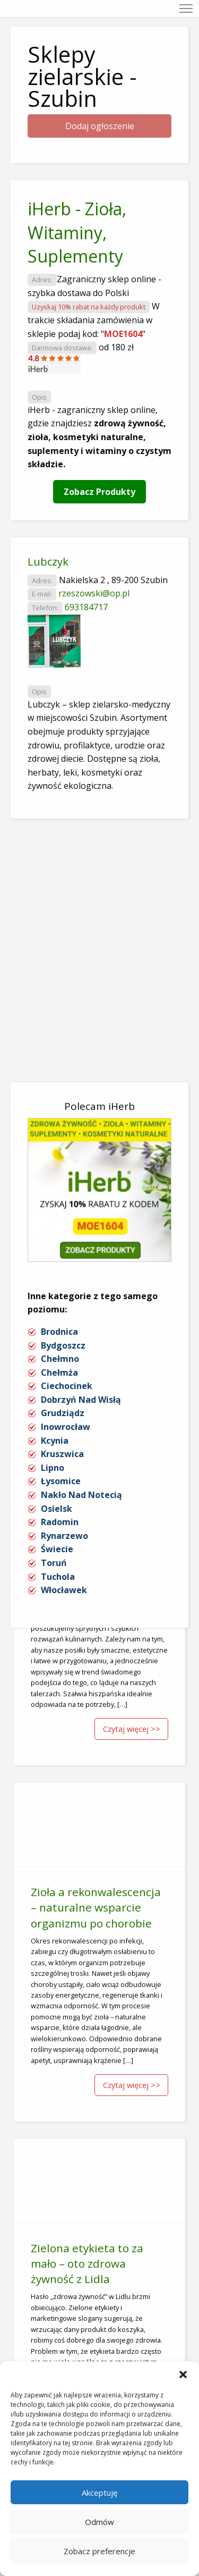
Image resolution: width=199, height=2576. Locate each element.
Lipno (52, 1468)
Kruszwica (62, 1454)
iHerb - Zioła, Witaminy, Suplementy (77, 232)
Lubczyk (48, 561)
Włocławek (64, 1590)
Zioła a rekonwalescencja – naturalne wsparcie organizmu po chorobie (96, 1907)
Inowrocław (65, 1427)
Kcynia (54, 1440)
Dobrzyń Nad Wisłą (81, 1399)
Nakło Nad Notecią (81, 1495)
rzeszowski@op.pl (93, 593)
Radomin (60, 1522)
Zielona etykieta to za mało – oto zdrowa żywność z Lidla (87, 2263)
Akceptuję (99, 2492)
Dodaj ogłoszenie (99, 126)
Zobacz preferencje (99, 2551)
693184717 (86, 607)
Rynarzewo (64, 1536)
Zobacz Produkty (99, 492)
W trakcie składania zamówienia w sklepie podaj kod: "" (94, 319)
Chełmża (59, 1372)
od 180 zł (116, 347)
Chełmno (60, 1359)
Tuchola (58, 1576)
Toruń (54, 1563)
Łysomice (61, 1481)
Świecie (57, 1549)
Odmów (99, 2521)
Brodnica (59, 1331)
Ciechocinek (66, 1386)
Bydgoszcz (63, 1345)
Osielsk (56, 1508)
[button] (183, 2374)
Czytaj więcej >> (131, 1729)
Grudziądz (62, 1413)
